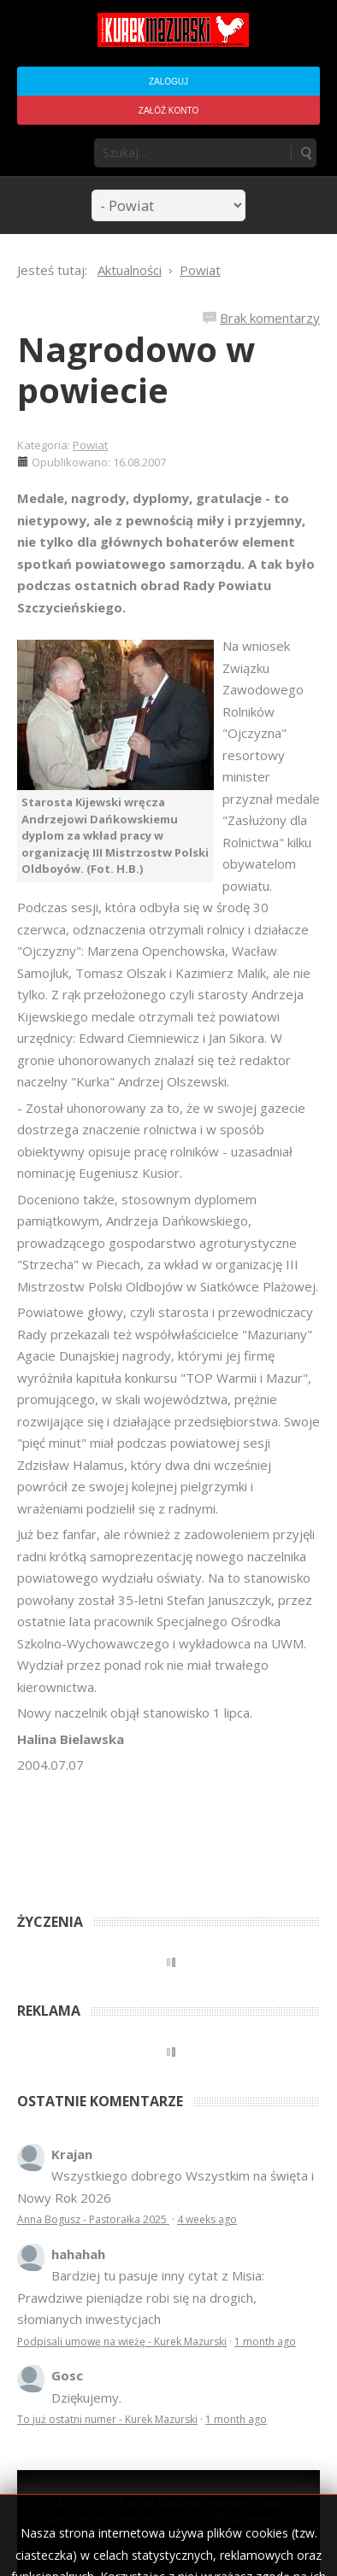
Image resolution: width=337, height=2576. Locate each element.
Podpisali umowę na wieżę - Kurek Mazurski (122, 2341)
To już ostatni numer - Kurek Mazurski (107, 2419)
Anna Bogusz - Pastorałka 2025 (93, 2219)
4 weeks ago (207, 2219)
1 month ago (265, 2341)
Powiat (90, 445)
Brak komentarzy (270, 317)
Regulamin (223, 2533)
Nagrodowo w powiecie (136, 369)
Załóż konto (168, 110)
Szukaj (305, 152)
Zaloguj (168, 81)
